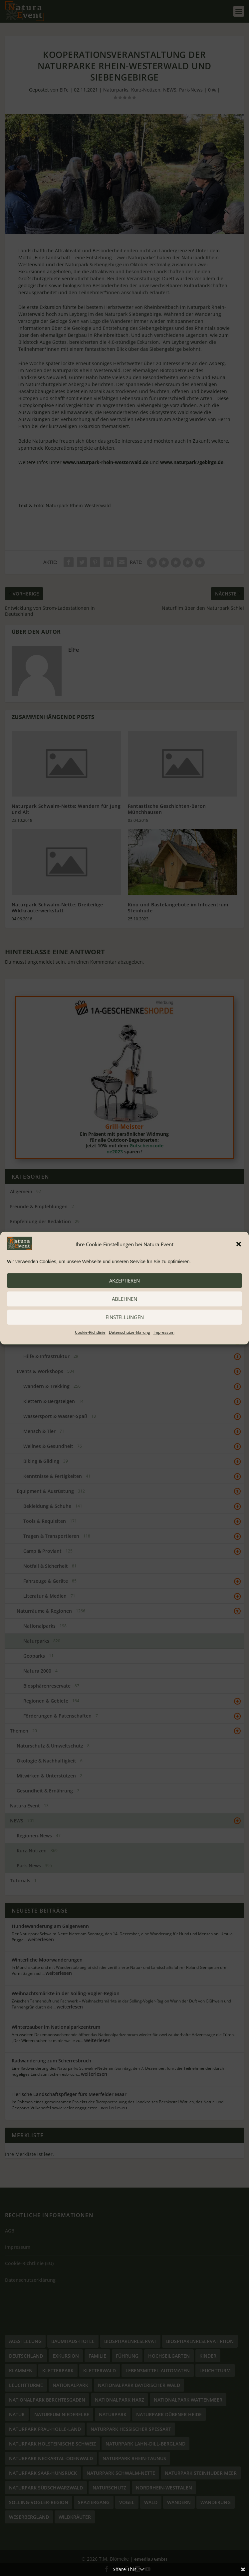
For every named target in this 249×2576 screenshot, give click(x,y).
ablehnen (124, 1298)
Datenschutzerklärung (129, 1332)
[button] (238, 1244)
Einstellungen (125, 1317)
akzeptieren (124, 1280)
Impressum (163, 1332)
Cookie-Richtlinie (90, 1332)
